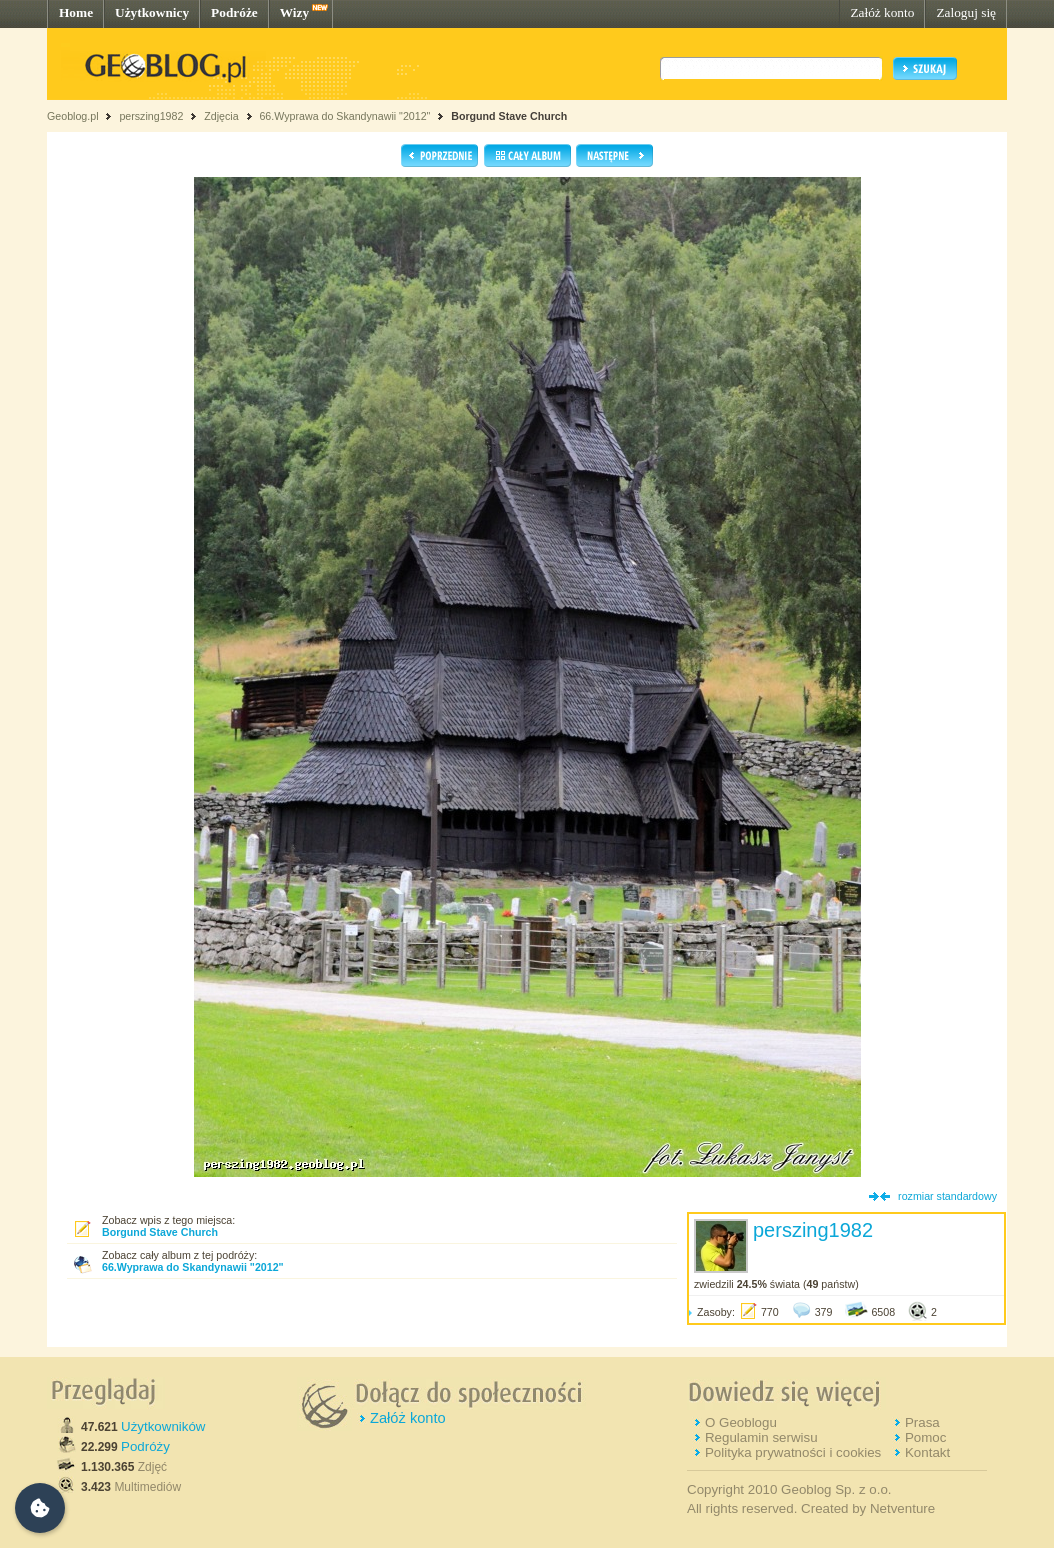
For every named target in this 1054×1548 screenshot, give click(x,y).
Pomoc (925, 1437)
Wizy (294, 12)
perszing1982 (151, 116)
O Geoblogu (741, 1422)
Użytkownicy (152, 12)
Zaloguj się (966, 12)
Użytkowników (163, 1426)
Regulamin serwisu (761, 1437)
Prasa (922, 1422)
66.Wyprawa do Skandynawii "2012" (344, 116)
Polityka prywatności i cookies (793, 1452)
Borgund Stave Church (509, 116)
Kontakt (927, 1452)
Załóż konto (882, 12)
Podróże (234, 12)
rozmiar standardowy (947, 1196)
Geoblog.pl (73, 116)
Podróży (145, 1446)
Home (76, 12)
